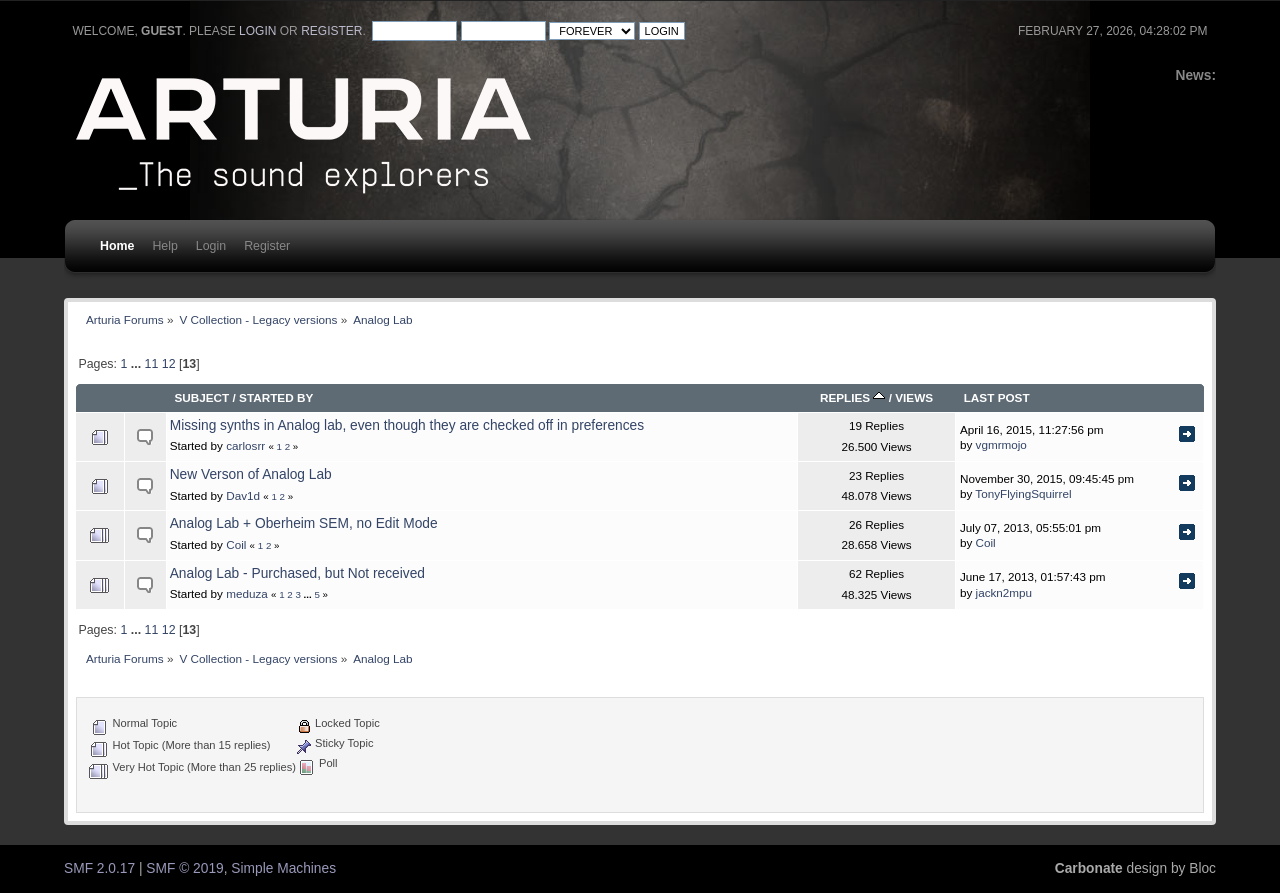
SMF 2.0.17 (99, 868)
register (331, 31)
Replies (853, 397)
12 (169, 364)
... (138, 364)
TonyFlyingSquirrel (1023, 493)
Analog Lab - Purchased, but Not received (297, 573)
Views (914, 397)
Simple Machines (283, 868)
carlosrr (245, 445)
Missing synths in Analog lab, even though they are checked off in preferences (407, 425)
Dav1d (243, 495)
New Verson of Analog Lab (251, 474)
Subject (201, 397)
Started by (276, 397)
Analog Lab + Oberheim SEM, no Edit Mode (304, 523)
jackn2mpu (1004, 592)
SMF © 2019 (184, 868)
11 (152, 364)
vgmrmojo (1001, 444)
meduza (247, 593)
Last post (997, 397)
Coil (236, 544)
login (257, 31)
